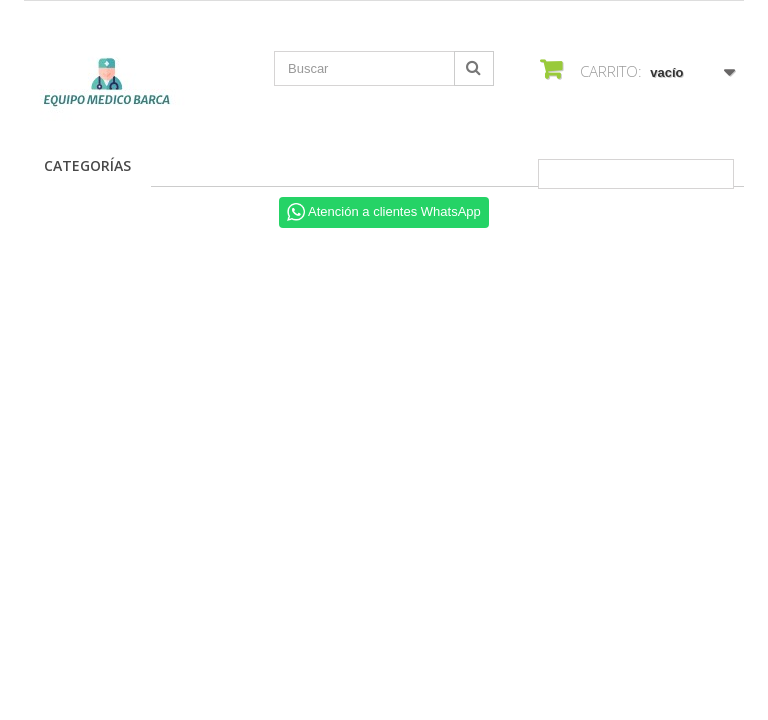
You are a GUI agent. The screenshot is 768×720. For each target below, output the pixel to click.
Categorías (87, 165)
